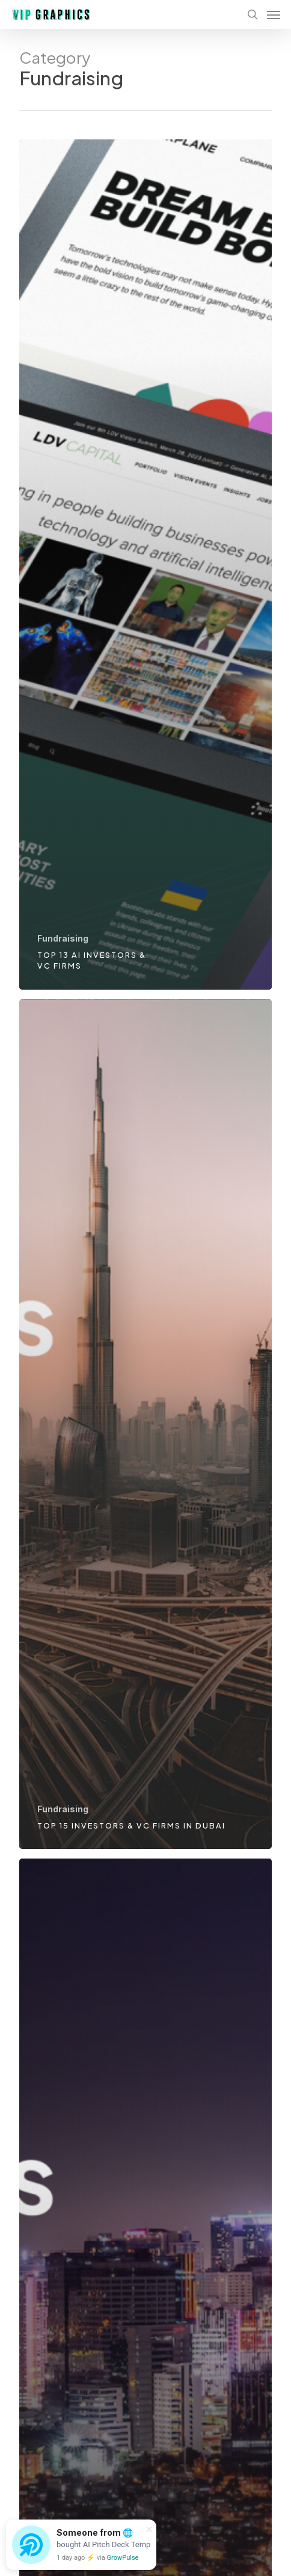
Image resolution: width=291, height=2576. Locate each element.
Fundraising (62, 938)
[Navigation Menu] (273, 14)
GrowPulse (123, 2558)
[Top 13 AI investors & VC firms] (145, 564)
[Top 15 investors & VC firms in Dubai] (145, 1424)
